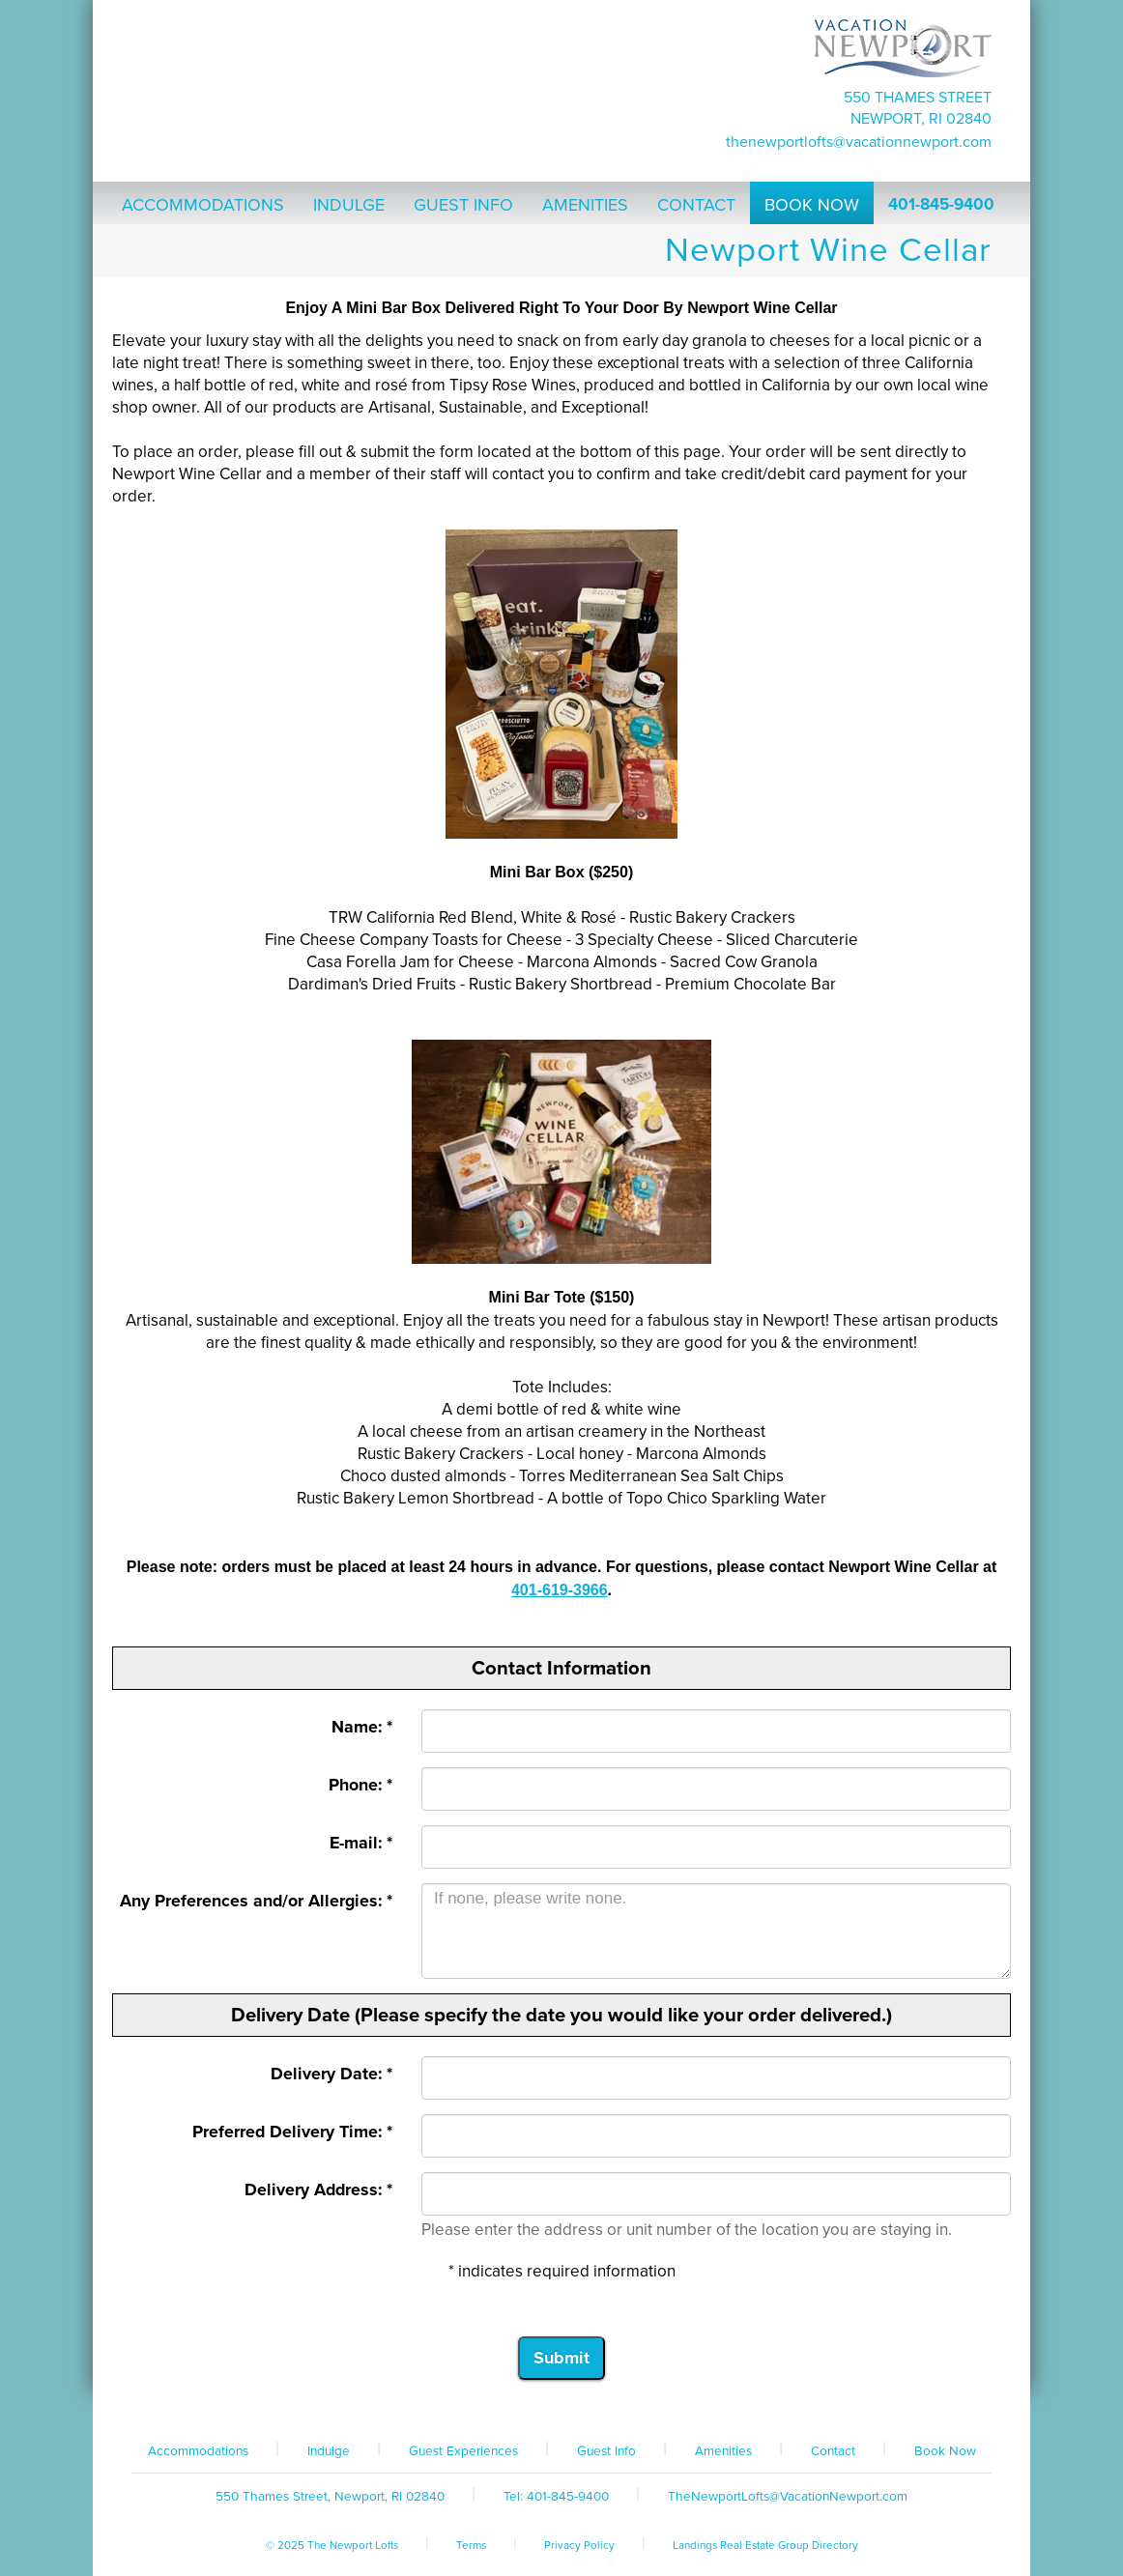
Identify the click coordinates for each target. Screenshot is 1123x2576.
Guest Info (606, 2451)
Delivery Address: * (318, 2190)
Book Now (945, 2451)
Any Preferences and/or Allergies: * (256, 1901)
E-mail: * (361, 1843)
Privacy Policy (579, 2545)
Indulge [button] (349, 204)
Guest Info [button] (463, 204)
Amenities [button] (585, 204)
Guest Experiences (463, 2451)
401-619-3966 (559, 1590)
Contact (833, 2451)
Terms (471, 2545)
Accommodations (198, 2451)
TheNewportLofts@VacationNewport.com (859, 142)
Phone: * (360, 1785)
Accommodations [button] (203, 204)
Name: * (361, 1727)
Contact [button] (696, 204)
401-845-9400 (941, 204)
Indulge (328, 2451)
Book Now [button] (811, 204)
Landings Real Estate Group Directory (765, 2545)
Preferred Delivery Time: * (292, 2132)
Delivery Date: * (331, 2074)
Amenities (723, 2451)
